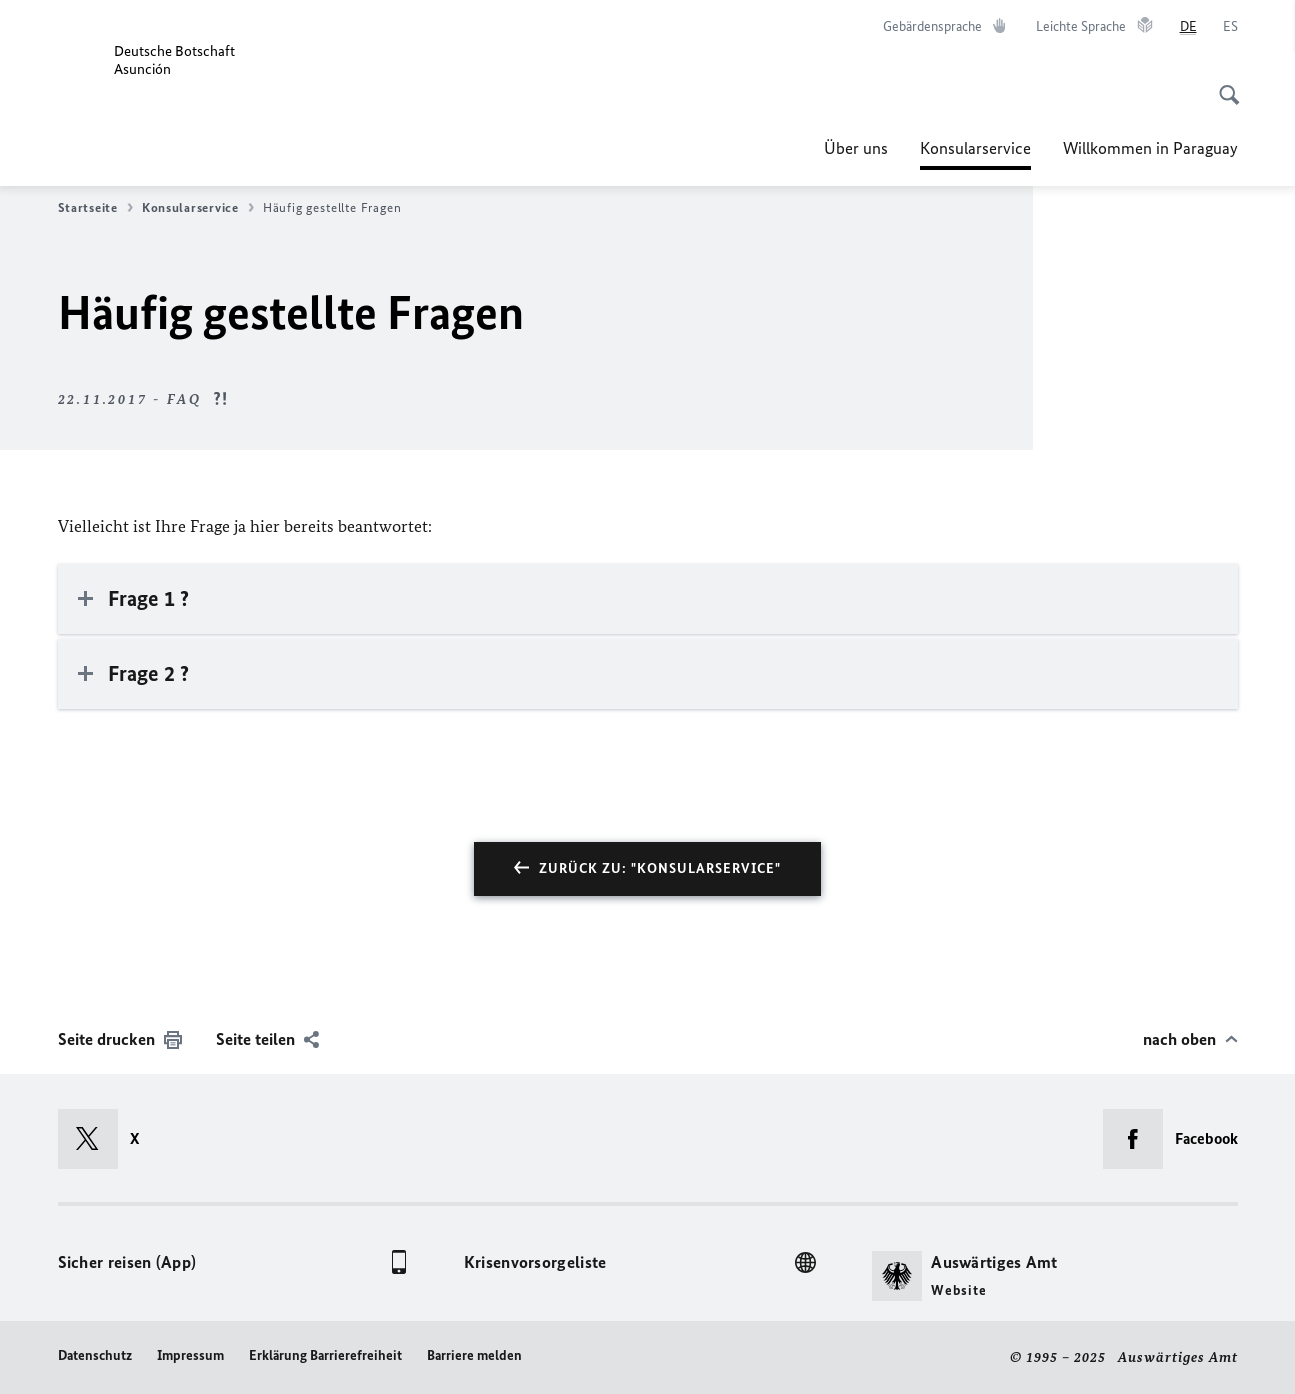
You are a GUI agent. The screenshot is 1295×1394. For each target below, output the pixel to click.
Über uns (856, 148)
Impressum (190, 1355)
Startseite (95, 208)
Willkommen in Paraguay (1150, 148)
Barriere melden (474, 1355)
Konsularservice (975, 148)
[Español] (1230, 27)
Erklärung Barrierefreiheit (325, 1355)
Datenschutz (95, 1355)
